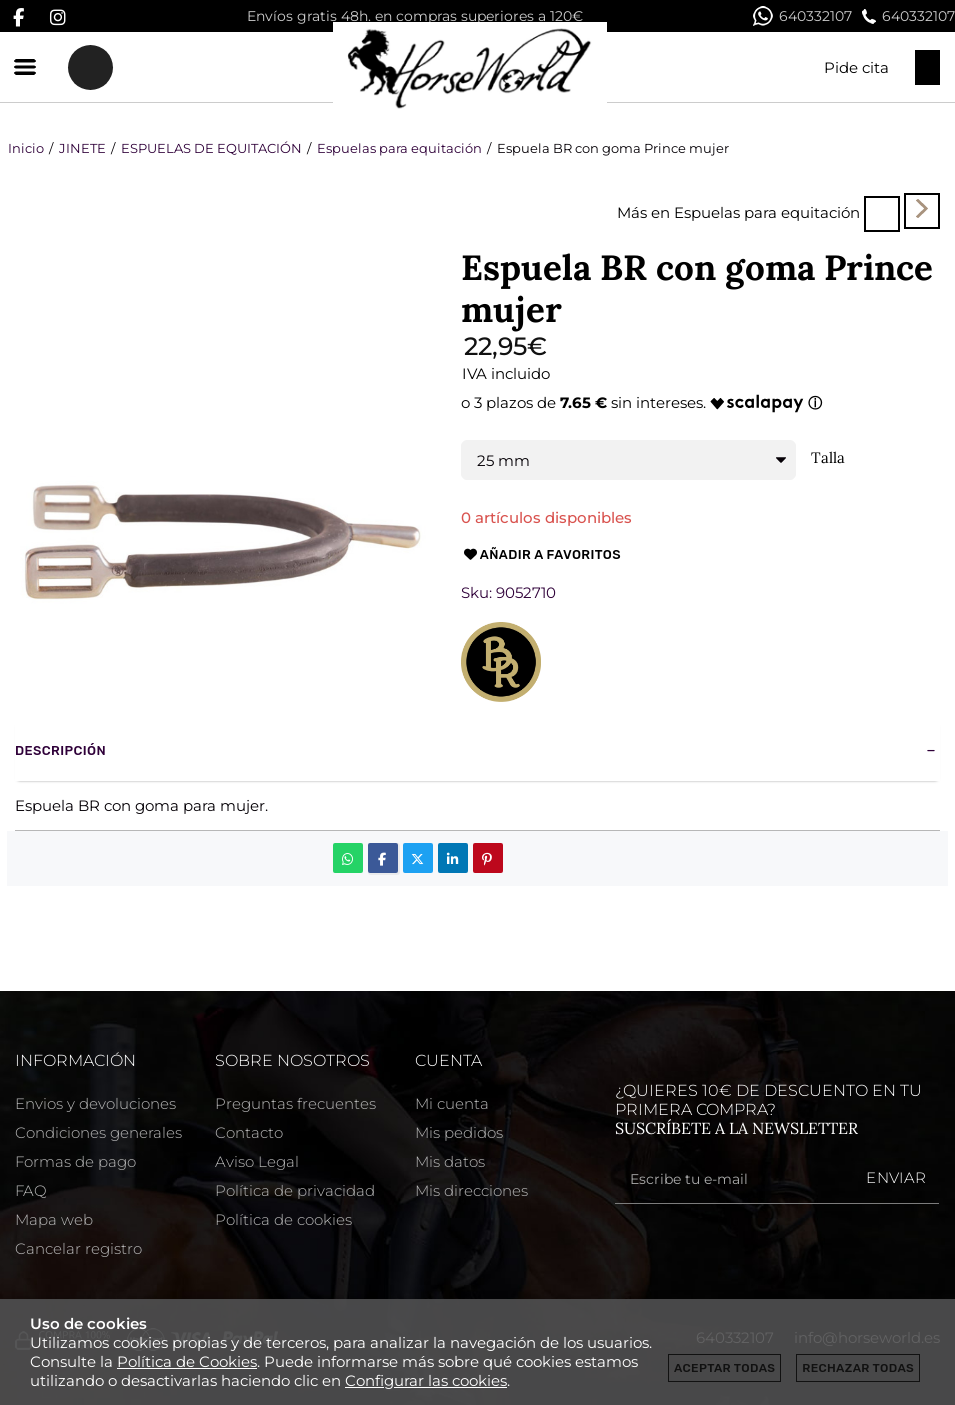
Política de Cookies (187, 1361)
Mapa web (54, 1219)
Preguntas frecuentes (295, 1103)
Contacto (249, 1132)
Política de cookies (283, 1219)
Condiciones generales (98, 1132)
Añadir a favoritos (541, 555)
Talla (828, 458)
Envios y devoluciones (95, 1103)
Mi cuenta (452, 1103)
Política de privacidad (295, 1190)
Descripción (60, 750)
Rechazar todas (858, 1368)
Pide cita (856, 67)
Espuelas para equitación (767, 212)
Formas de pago (75, 1161)
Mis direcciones (471, 1190)
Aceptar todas (724, 1368)
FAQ (31, 1190)
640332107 (802, 16)
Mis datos (450, 1161)
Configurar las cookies (426, 1380)
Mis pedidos (459, 1132)
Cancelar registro (78, 1248)
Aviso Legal (257, 1161)
